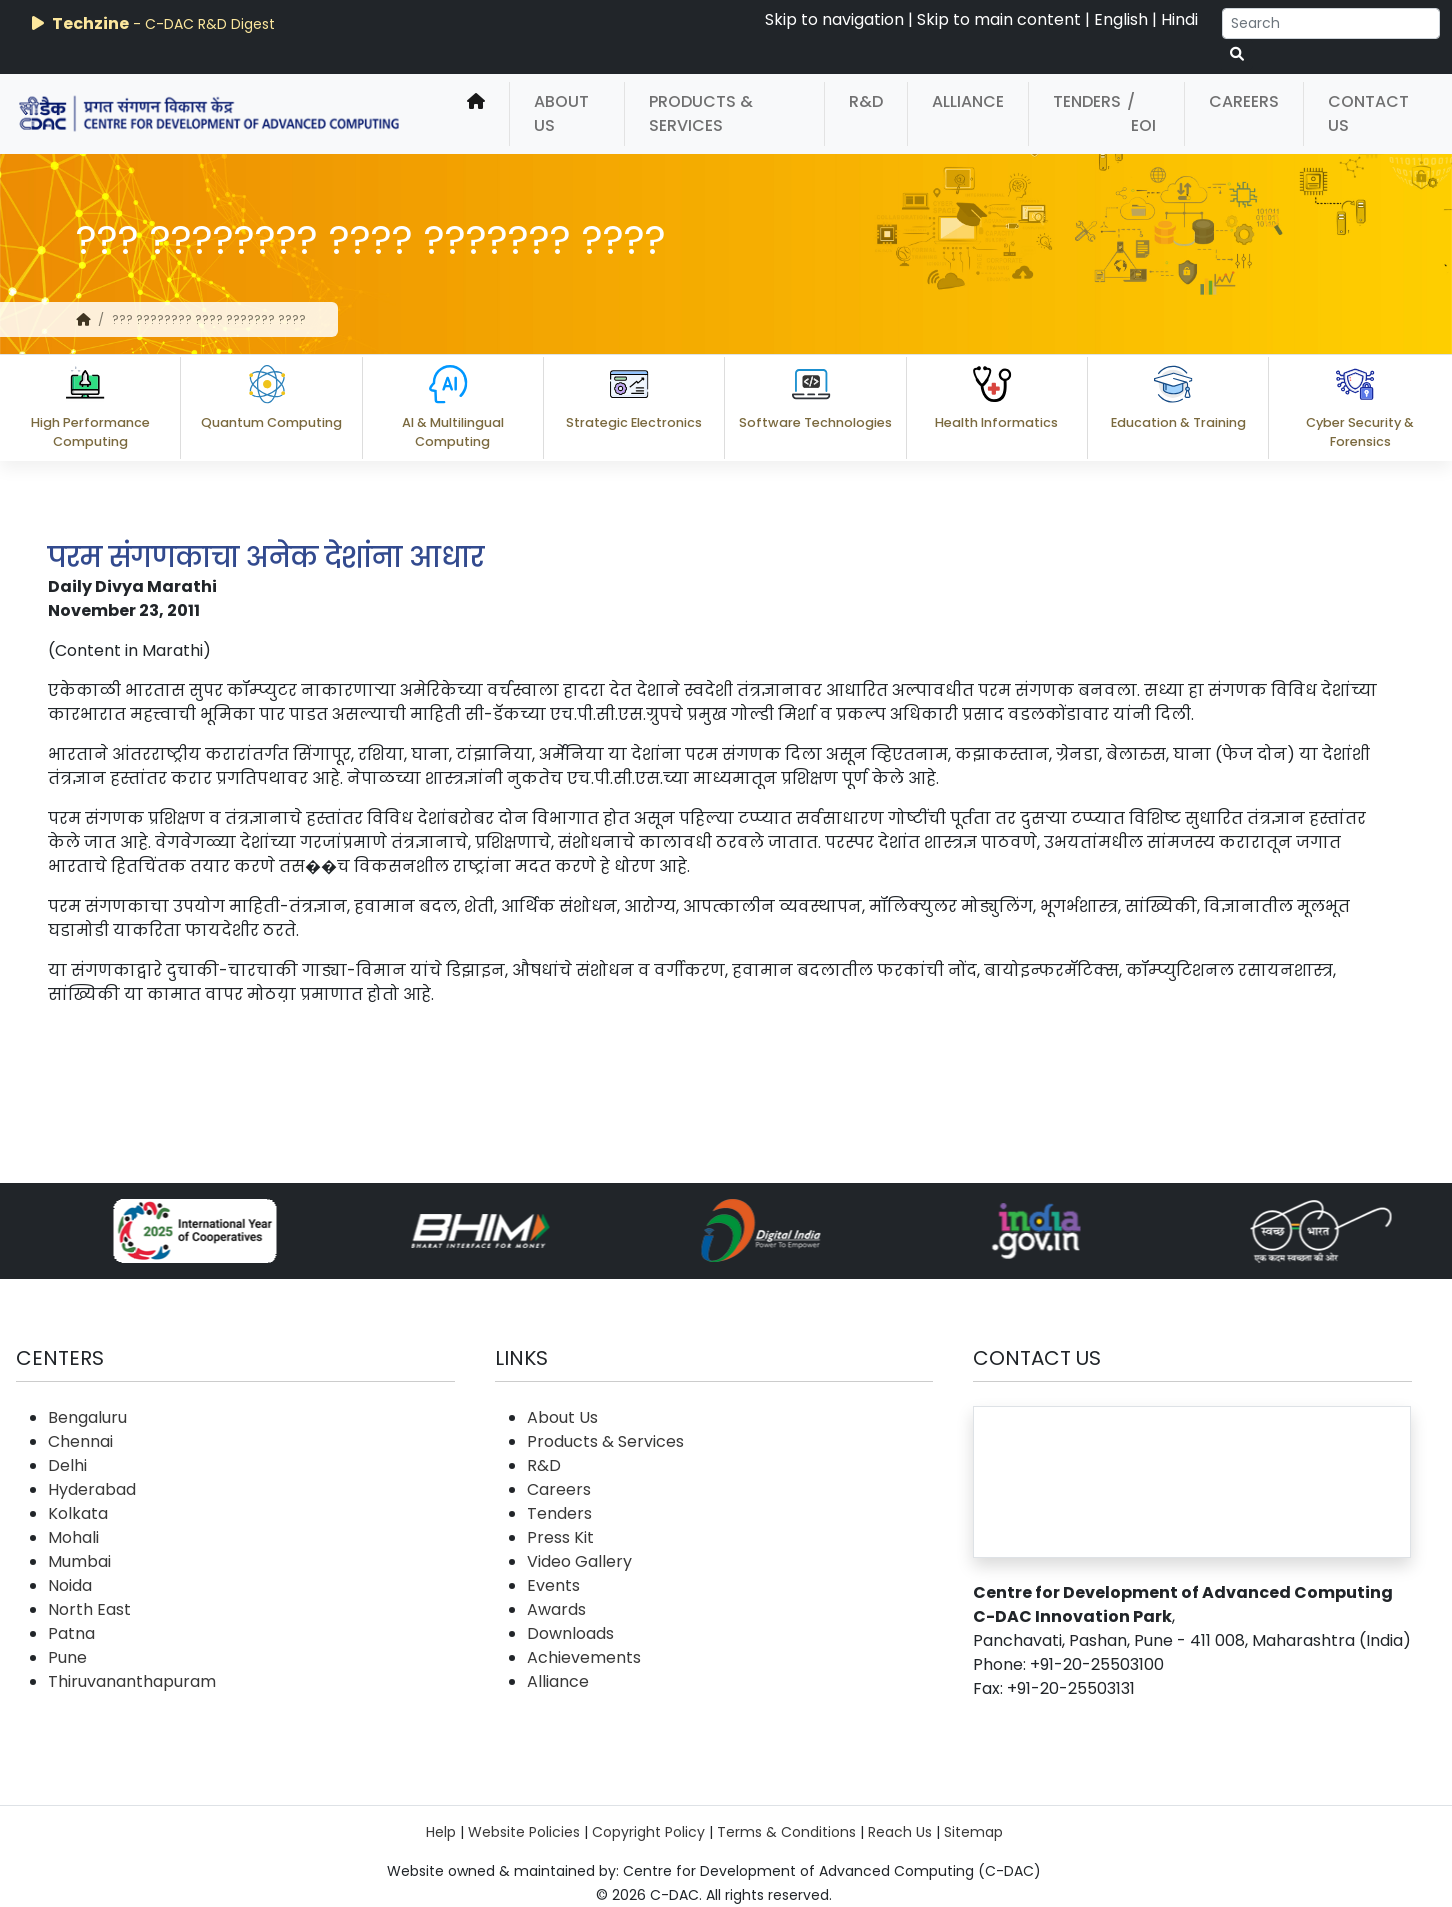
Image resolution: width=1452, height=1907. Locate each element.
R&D (866, 101)
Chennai (80, 1441)
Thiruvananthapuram (132, 1681)
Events (553, 1585)
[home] (476, 114)
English (1121, 19)
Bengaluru (87, 1417)
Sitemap (973, 1832)
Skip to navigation (834, 19)
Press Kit (560, 1537)
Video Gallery (579, 1561)
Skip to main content (999, 19)
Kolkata (78, 1513)
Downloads (570, 1633)
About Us (561, 113)
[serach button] (1237, 54)
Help (441, 1832)
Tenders (1087, 101)
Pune (67, 1657)
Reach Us (900, 1832)
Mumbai (79, 1561)
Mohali (73, 1537)
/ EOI (1141, 113)
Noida (70, 1585)
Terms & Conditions (786, 1832)
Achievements (584, 1657)
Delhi (67, 1465)
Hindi (1179, 19)
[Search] (1331, 23)
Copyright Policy (648, 1832)
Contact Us (1368, 113)
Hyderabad (92, 1489)
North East (89, 1609)
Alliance (968, 101)
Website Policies (524, 1832)
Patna (71, 1633)
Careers (1244, 101)
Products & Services (701, 113)
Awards (556, 1609)
